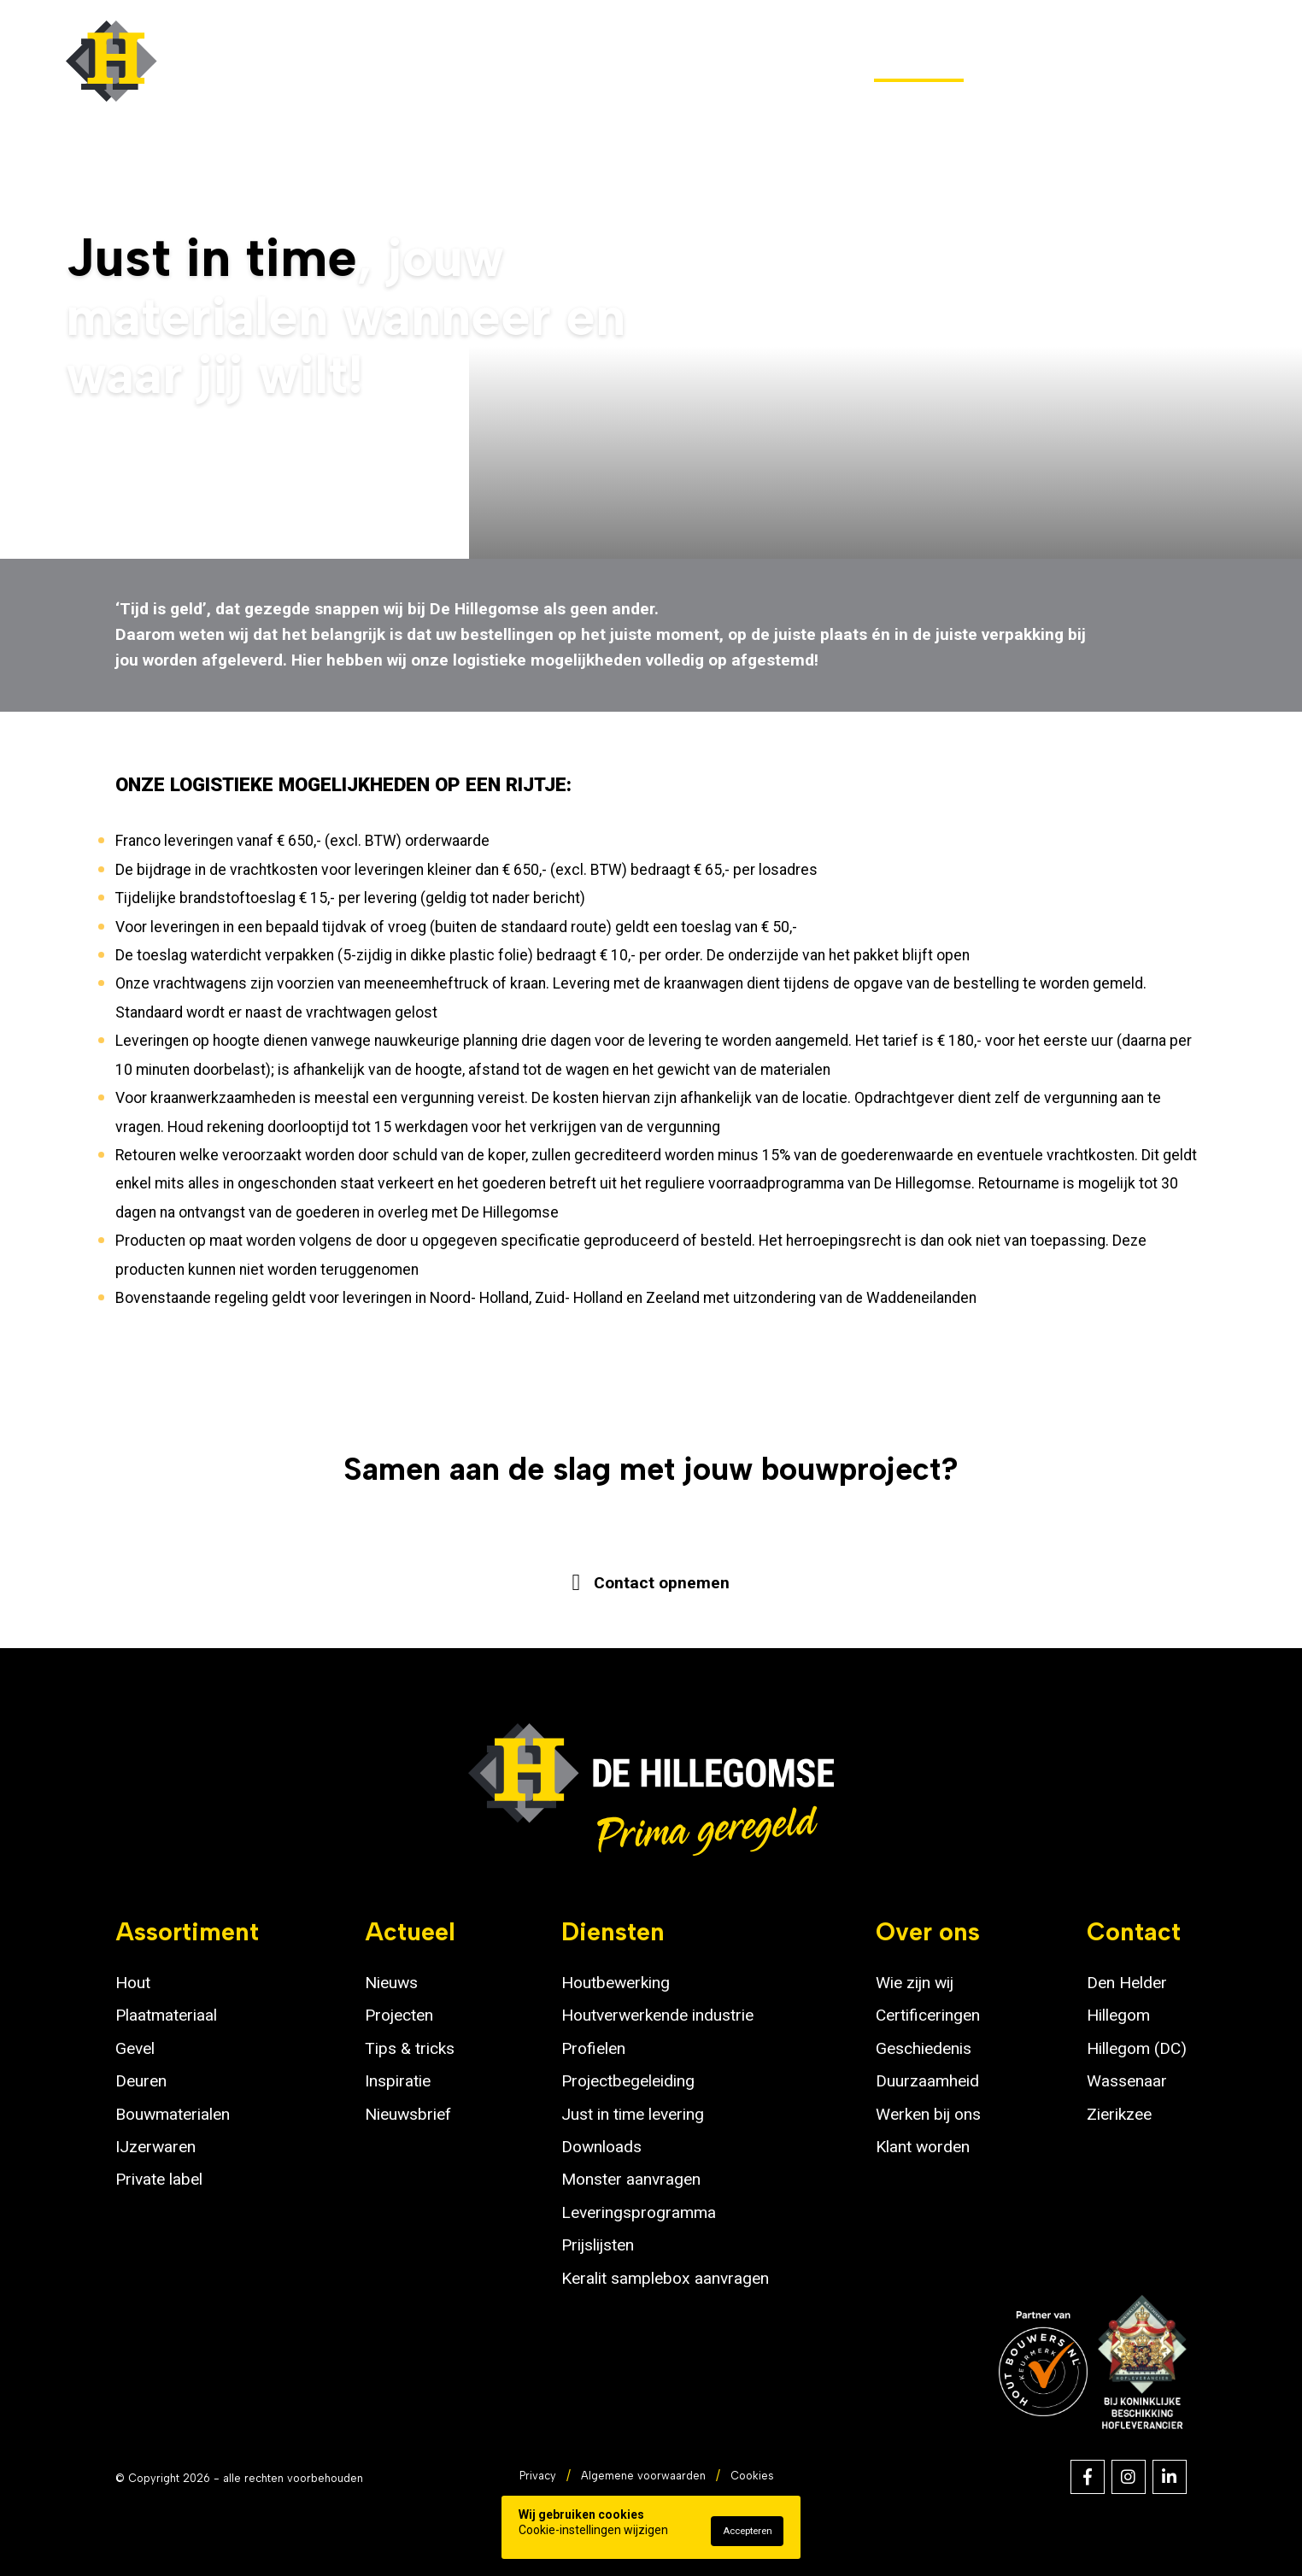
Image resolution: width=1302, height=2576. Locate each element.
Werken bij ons (928, 2114)
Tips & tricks (410, 2048)
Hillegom (1118, 2015)
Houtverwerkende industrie (657, 2015)
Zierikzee (1119, 2114)
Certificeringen (928, 2015)
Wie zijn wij (914, 1982)
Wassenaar (1127, 2081)
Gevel (135, 2048)
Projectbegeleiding (628, 2081)
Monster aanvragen (631, 2179)
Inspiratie (398, 2081)
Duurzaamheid (927, 2081)
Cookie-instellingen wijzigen (593, 2530)
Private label (158, 2179)
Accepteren (747, 2531)
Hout (132, 1982)
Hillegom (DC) (1137, 2048)
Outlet (652, 61)
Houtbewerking (615, 1982)
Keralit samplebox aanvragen (665, 2278)
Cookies (752, 2475)
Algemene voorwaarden (643, 2475)
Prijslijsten (597, 2245)
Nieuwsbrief (408, 2114)
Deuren (141, 2081)
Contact (1201, 61)
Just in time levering (632, 2114)
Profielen (593, 2048)
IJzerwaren (155, 2146)
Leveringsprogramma (638, 2212)
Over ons (1065, 61)
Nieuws (391, 1982)
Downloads (601, 2146)
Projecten (399, 2015)
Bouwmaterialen (172, 2114)
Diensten (919, 61)
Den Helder (1127, 1982)
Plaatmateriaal (166, 2015)
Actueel (777, 61)
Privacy (537, 2475)
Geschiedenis (923, 2048)
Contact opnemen (661, 1580)
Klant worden (923, 2146)
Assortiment (507, 61)
